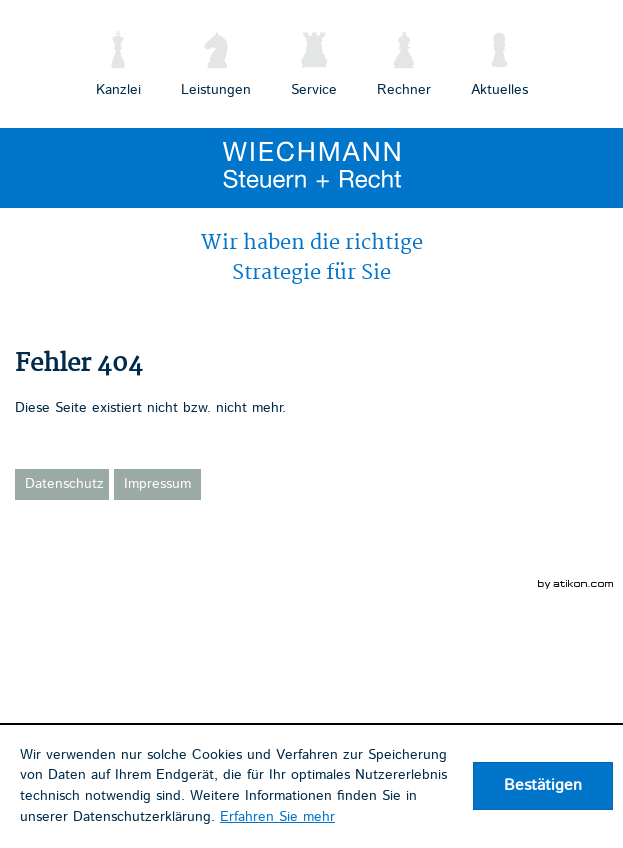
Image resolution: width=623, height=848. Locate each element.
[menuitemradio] (404, 60)
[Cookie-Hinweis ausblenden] (543, 786)
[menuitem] (118, 60)
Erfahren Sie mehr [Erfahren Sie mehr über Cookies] (277, 817)
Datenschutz (64, 484)
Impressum (157, 484)
